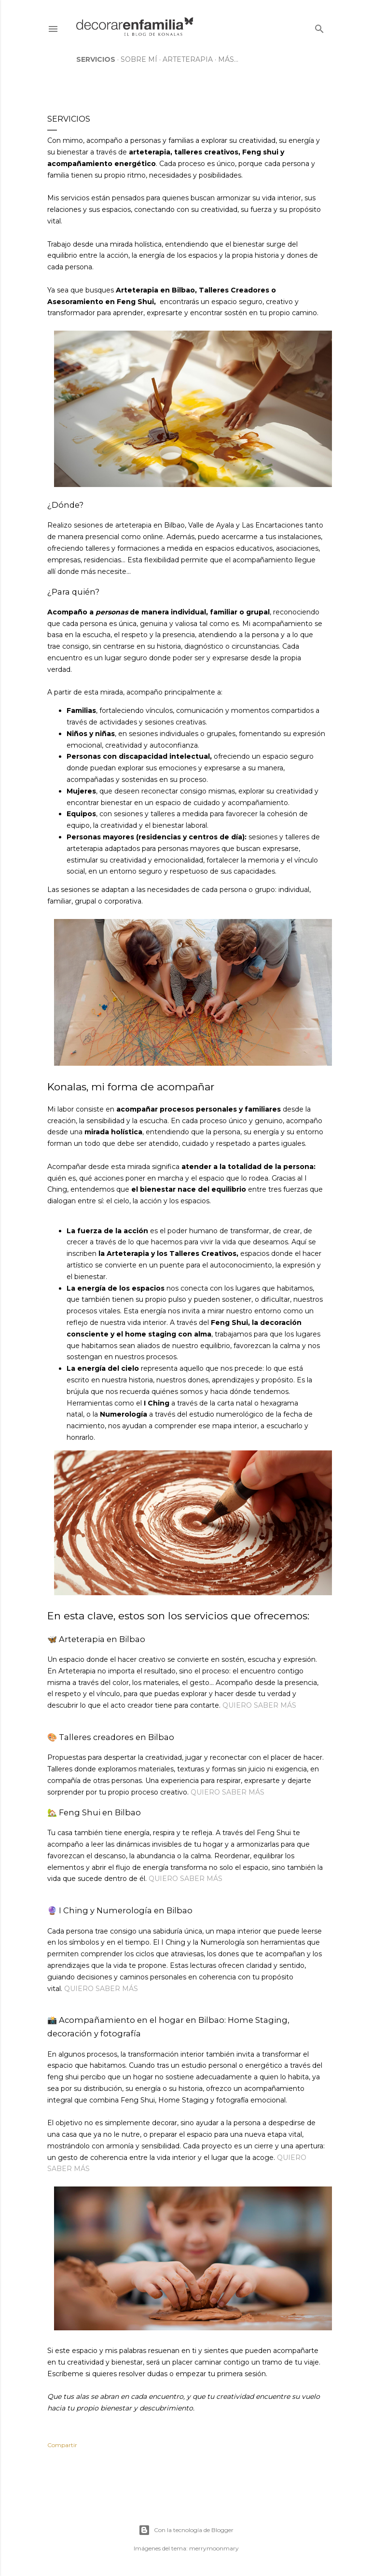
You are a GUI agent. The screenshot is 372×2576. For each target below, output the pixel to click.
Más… (228, 59)
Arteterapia (188, 59)
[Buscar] (319, 26)
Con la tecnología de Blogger (186, 2530)
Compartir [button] (62, 2445)
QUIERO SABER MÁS (259, 1705)
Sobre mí (139, 59)
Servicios (95, 59)
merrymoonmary (214, 2548)
